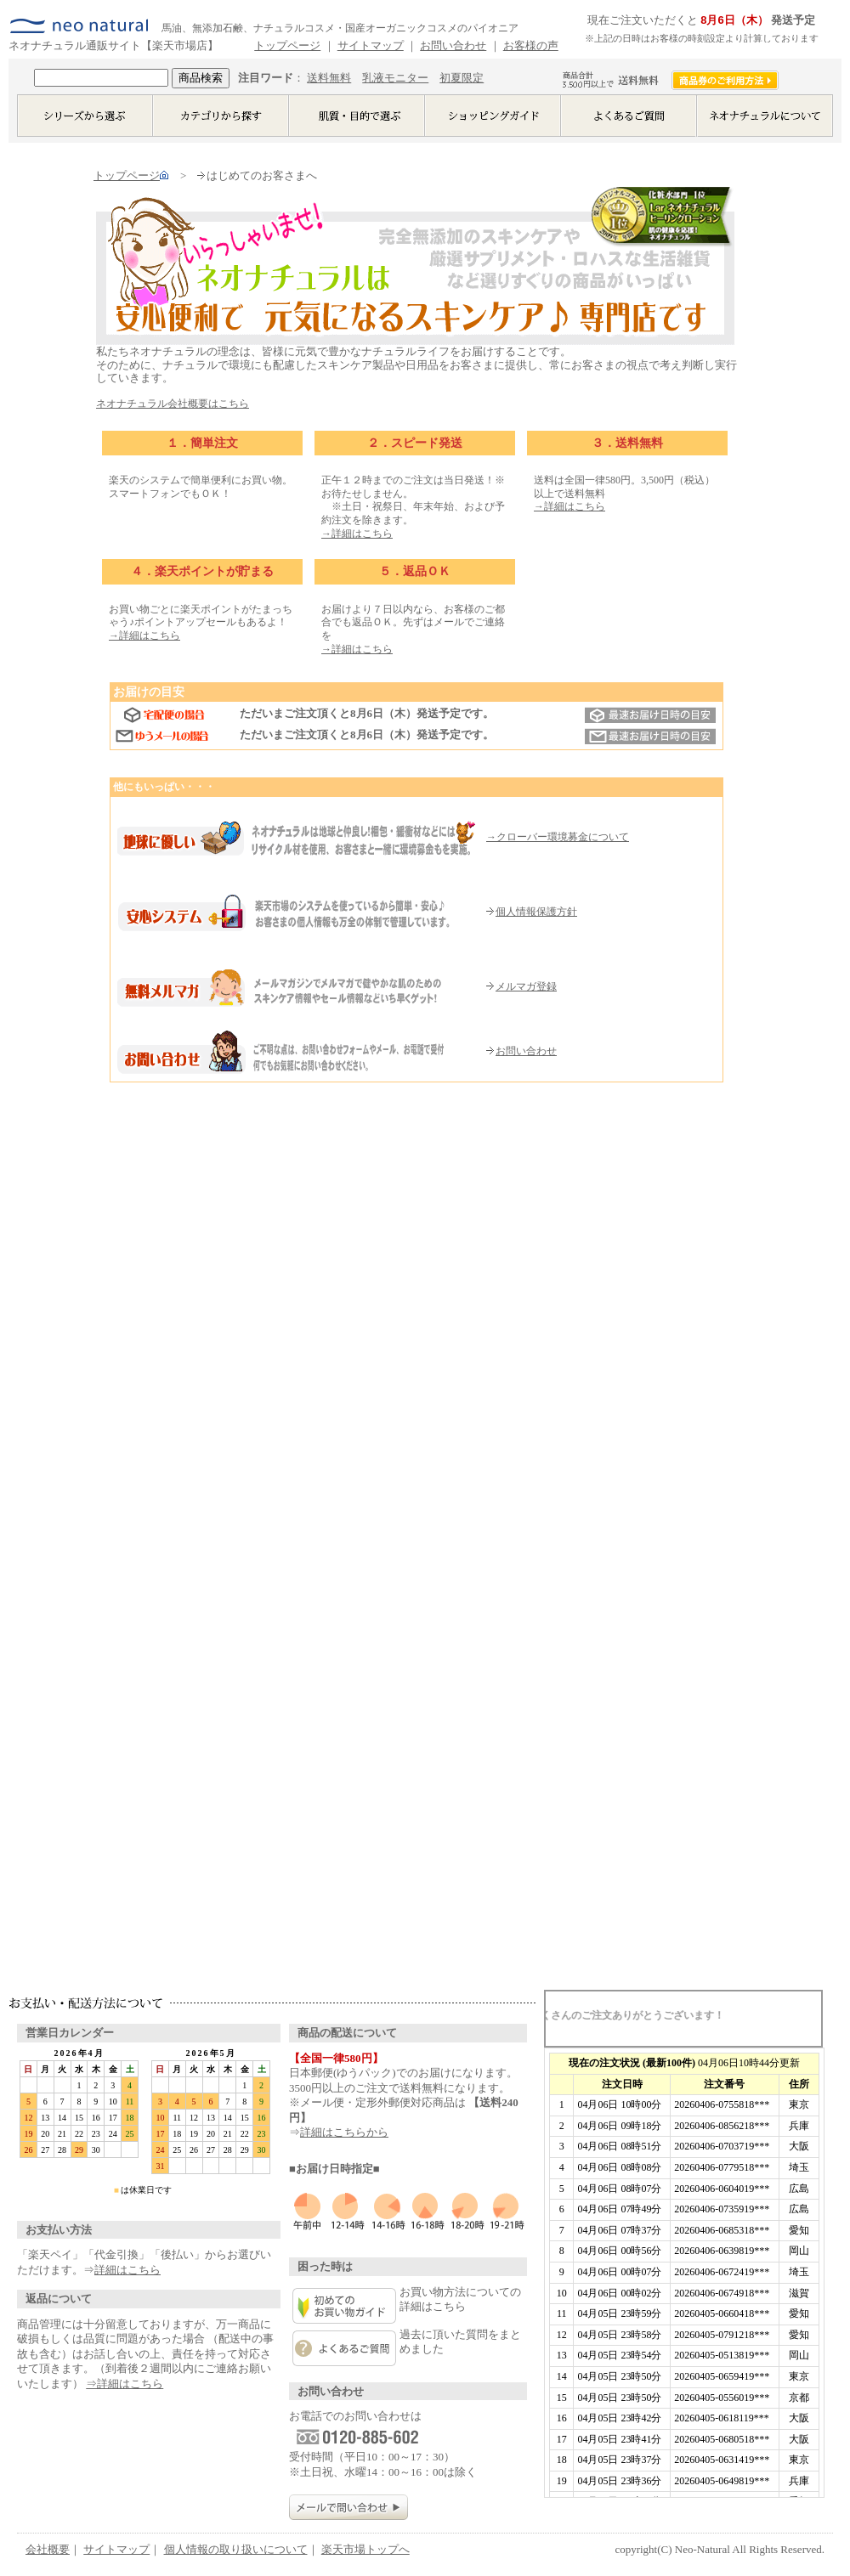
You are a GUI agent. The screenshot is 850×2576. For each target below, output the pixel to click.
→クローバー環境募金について (557, 837)
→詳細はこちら (357, 533)
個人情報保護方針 (531, 912)
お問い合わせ (453, 45)
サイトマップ (370, 45)
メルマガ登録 (521, 986)
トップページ (287, 45)
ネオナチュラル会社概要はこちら (172, 404)
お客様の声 (530, 45)
